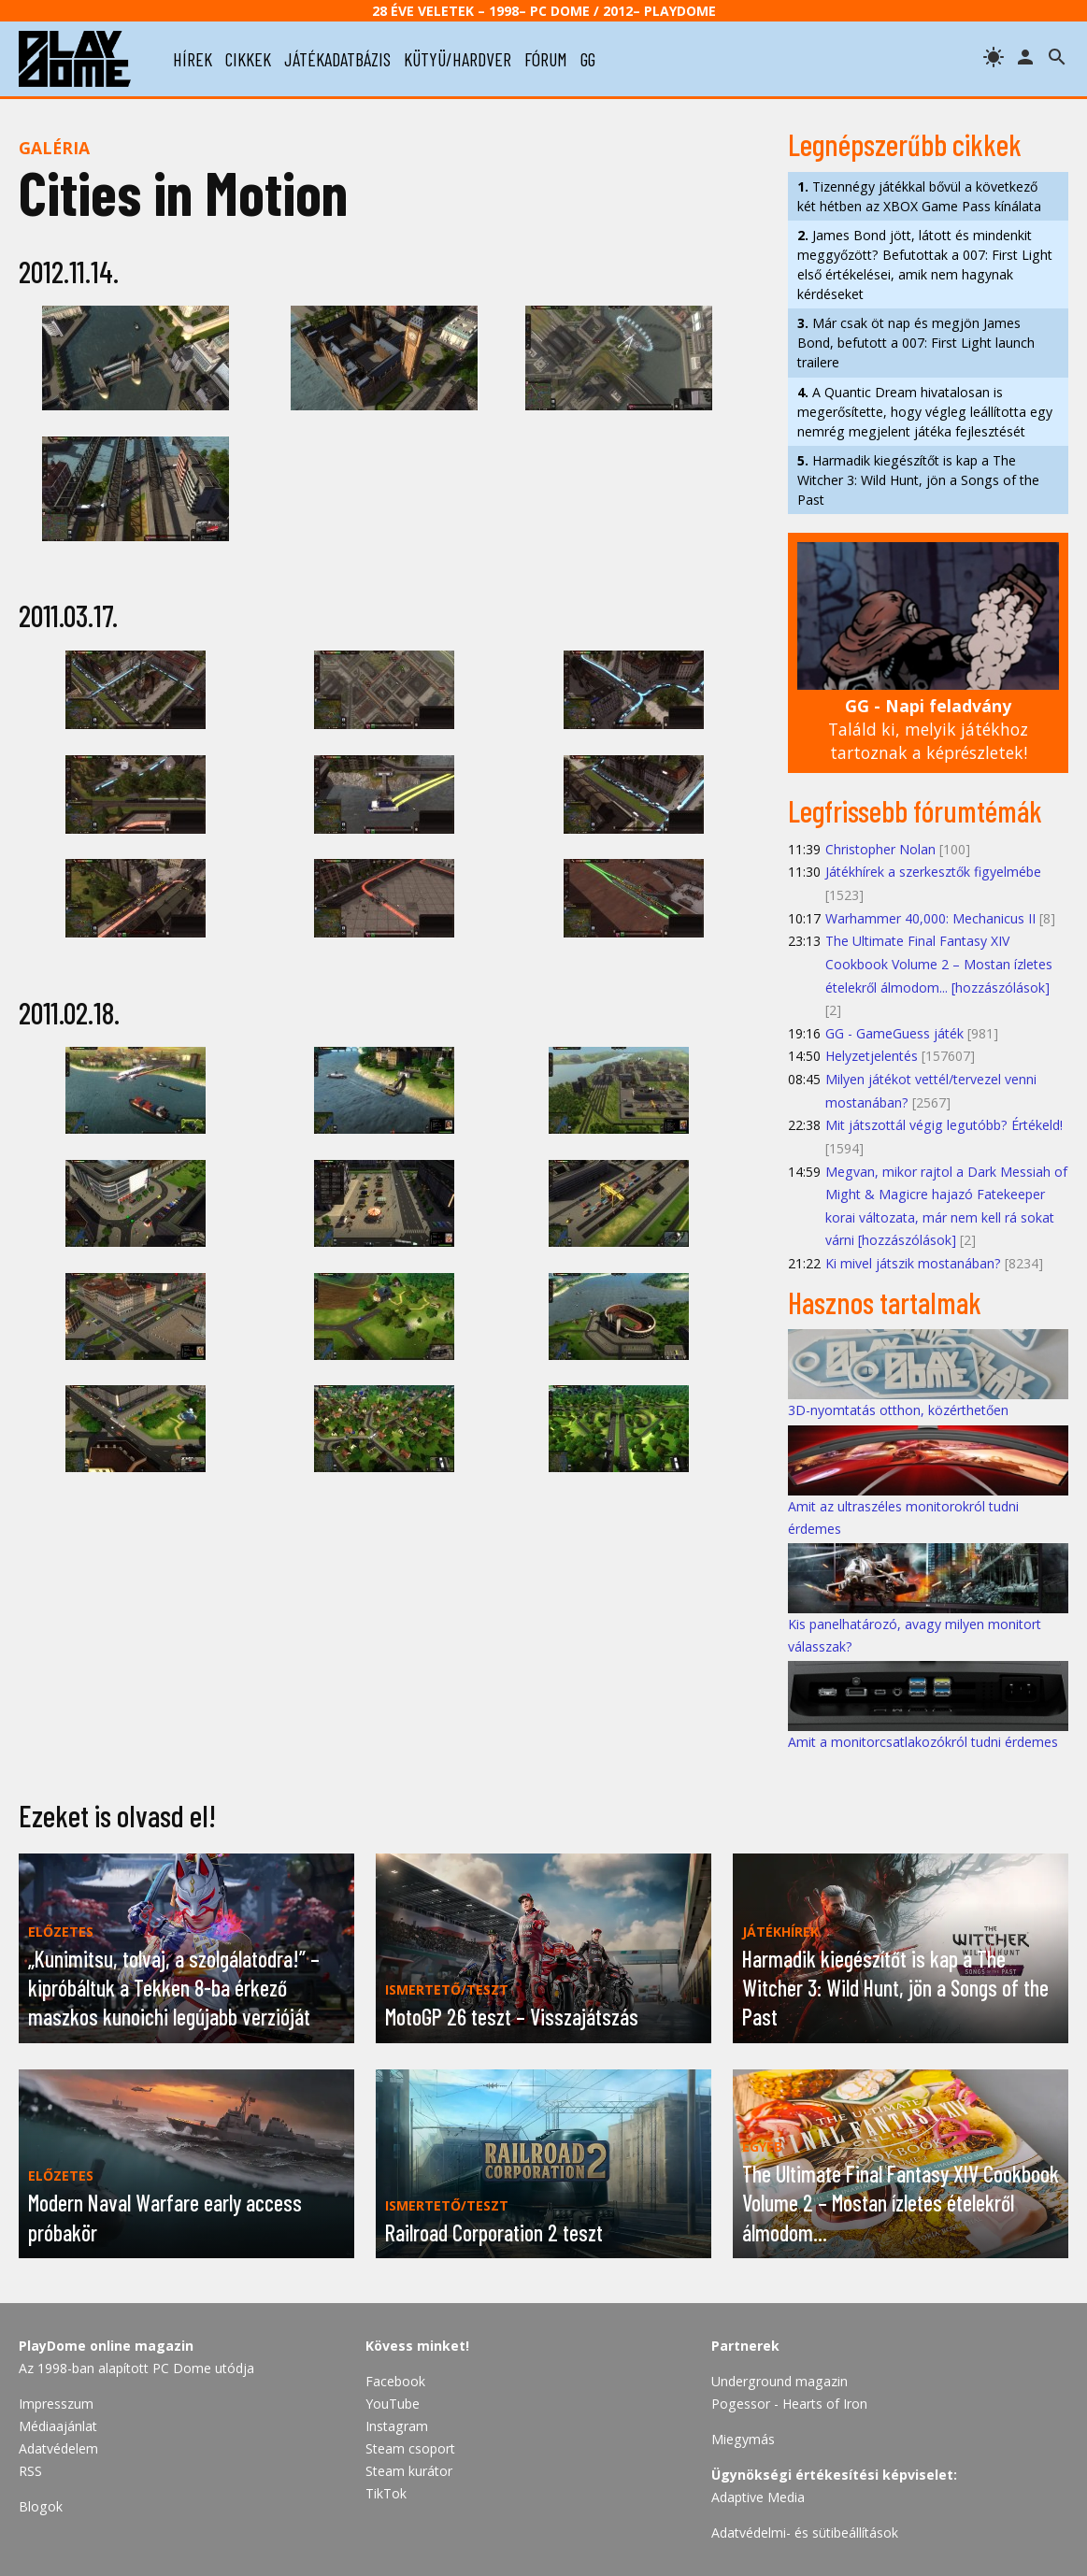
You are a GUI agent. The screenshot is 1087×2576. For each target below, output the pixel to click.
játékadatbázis (337, 59)
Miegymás (743, 2439)
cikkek (248, 59)
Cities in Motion (183, 192)
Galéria (54, 147)
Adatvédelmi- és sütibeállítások (804, 2532)
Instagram (396, 2426)
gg (587, 59)
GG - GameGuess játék (894, 1033)
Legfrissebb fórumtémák (915, 810)
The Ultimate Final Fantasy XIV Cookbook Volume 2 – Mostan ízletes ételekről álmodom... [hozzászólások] (938, 963)
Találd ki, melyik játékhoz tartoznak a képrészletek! (928, 728)
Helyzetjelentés (871, 1056)
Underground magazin (779, 2381)
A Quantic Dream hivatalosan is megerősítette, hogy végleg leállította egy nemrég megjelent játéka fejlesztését (924, 411)
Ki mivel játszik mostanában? (913, 1263)
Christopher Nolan (880, 849)
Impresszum (56, 2403)
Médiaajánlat (58, 2426)
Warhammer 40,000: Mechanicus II (930, 918)
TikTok (386, 2493)
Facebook (395, 2381)
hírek (192, 59)
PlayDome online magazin (106, 2345)
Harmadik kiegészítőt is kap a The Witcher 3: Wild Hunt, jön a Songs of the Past (918, 479)
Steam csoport (410, 2448)
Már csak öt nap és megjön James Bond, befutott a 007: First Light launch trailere (916, 342)
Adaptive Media (758, 2497)
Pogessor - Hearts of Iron (789, 2403)
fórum (545, 59)
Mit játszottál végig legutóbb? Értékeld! (944, 1125)
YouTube (392, 2403)
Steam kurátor (408, 2471)
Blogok (41, 2506)
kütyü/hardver (457, 59)
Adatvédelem (58, 2448)
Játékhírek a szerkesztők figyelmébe (933, 871)
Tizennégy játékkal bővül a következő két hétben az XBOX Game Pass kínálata (919, 196)
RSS (30, 2471)
